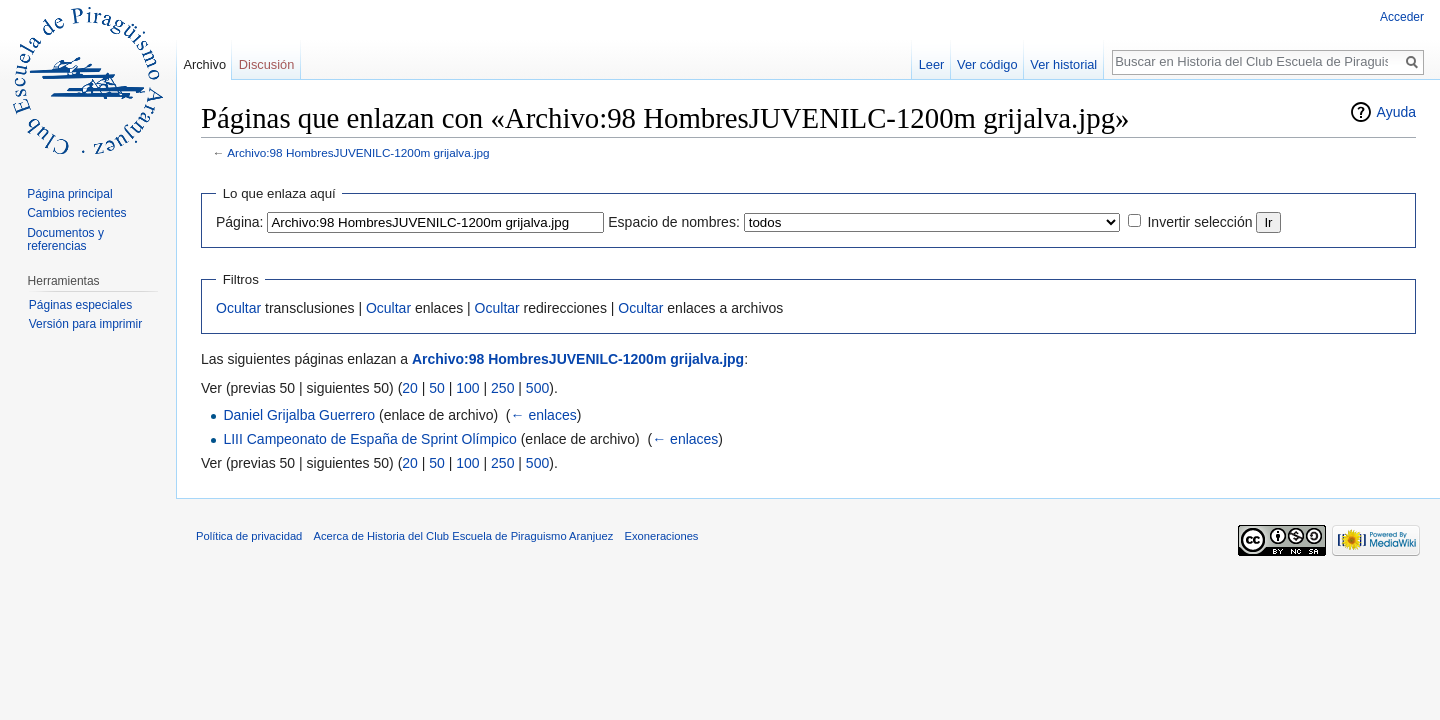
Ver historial (1063, 64)
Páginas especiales (80, 305)
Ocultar (238, 308)
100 (467, 388)
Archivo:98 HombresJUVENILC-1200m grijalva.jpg (358, 152)
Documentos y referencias (65, 240)
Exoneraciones (661, 536)
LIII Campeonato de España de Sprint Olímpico (369, 439)
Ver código (987, 64)
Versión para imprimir (85, 324)
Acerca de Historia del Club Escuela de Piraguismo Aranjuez (464, 536)
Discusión (266, 64)
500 (537, 388)
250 (502, 388)
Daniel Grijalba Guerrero (299, 415)
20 (410, 388)
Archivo (204, 64)
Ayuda (1396, 112)
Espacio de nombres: (674, 222)
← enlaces (544, 415)
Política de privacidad (249, 536)
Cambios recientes (76, 213)
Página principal (69, 194)
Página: (239, 222)
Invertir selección (1199, 222)
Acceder (1402, 17)
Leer (932, 64)
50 (437, 388)
